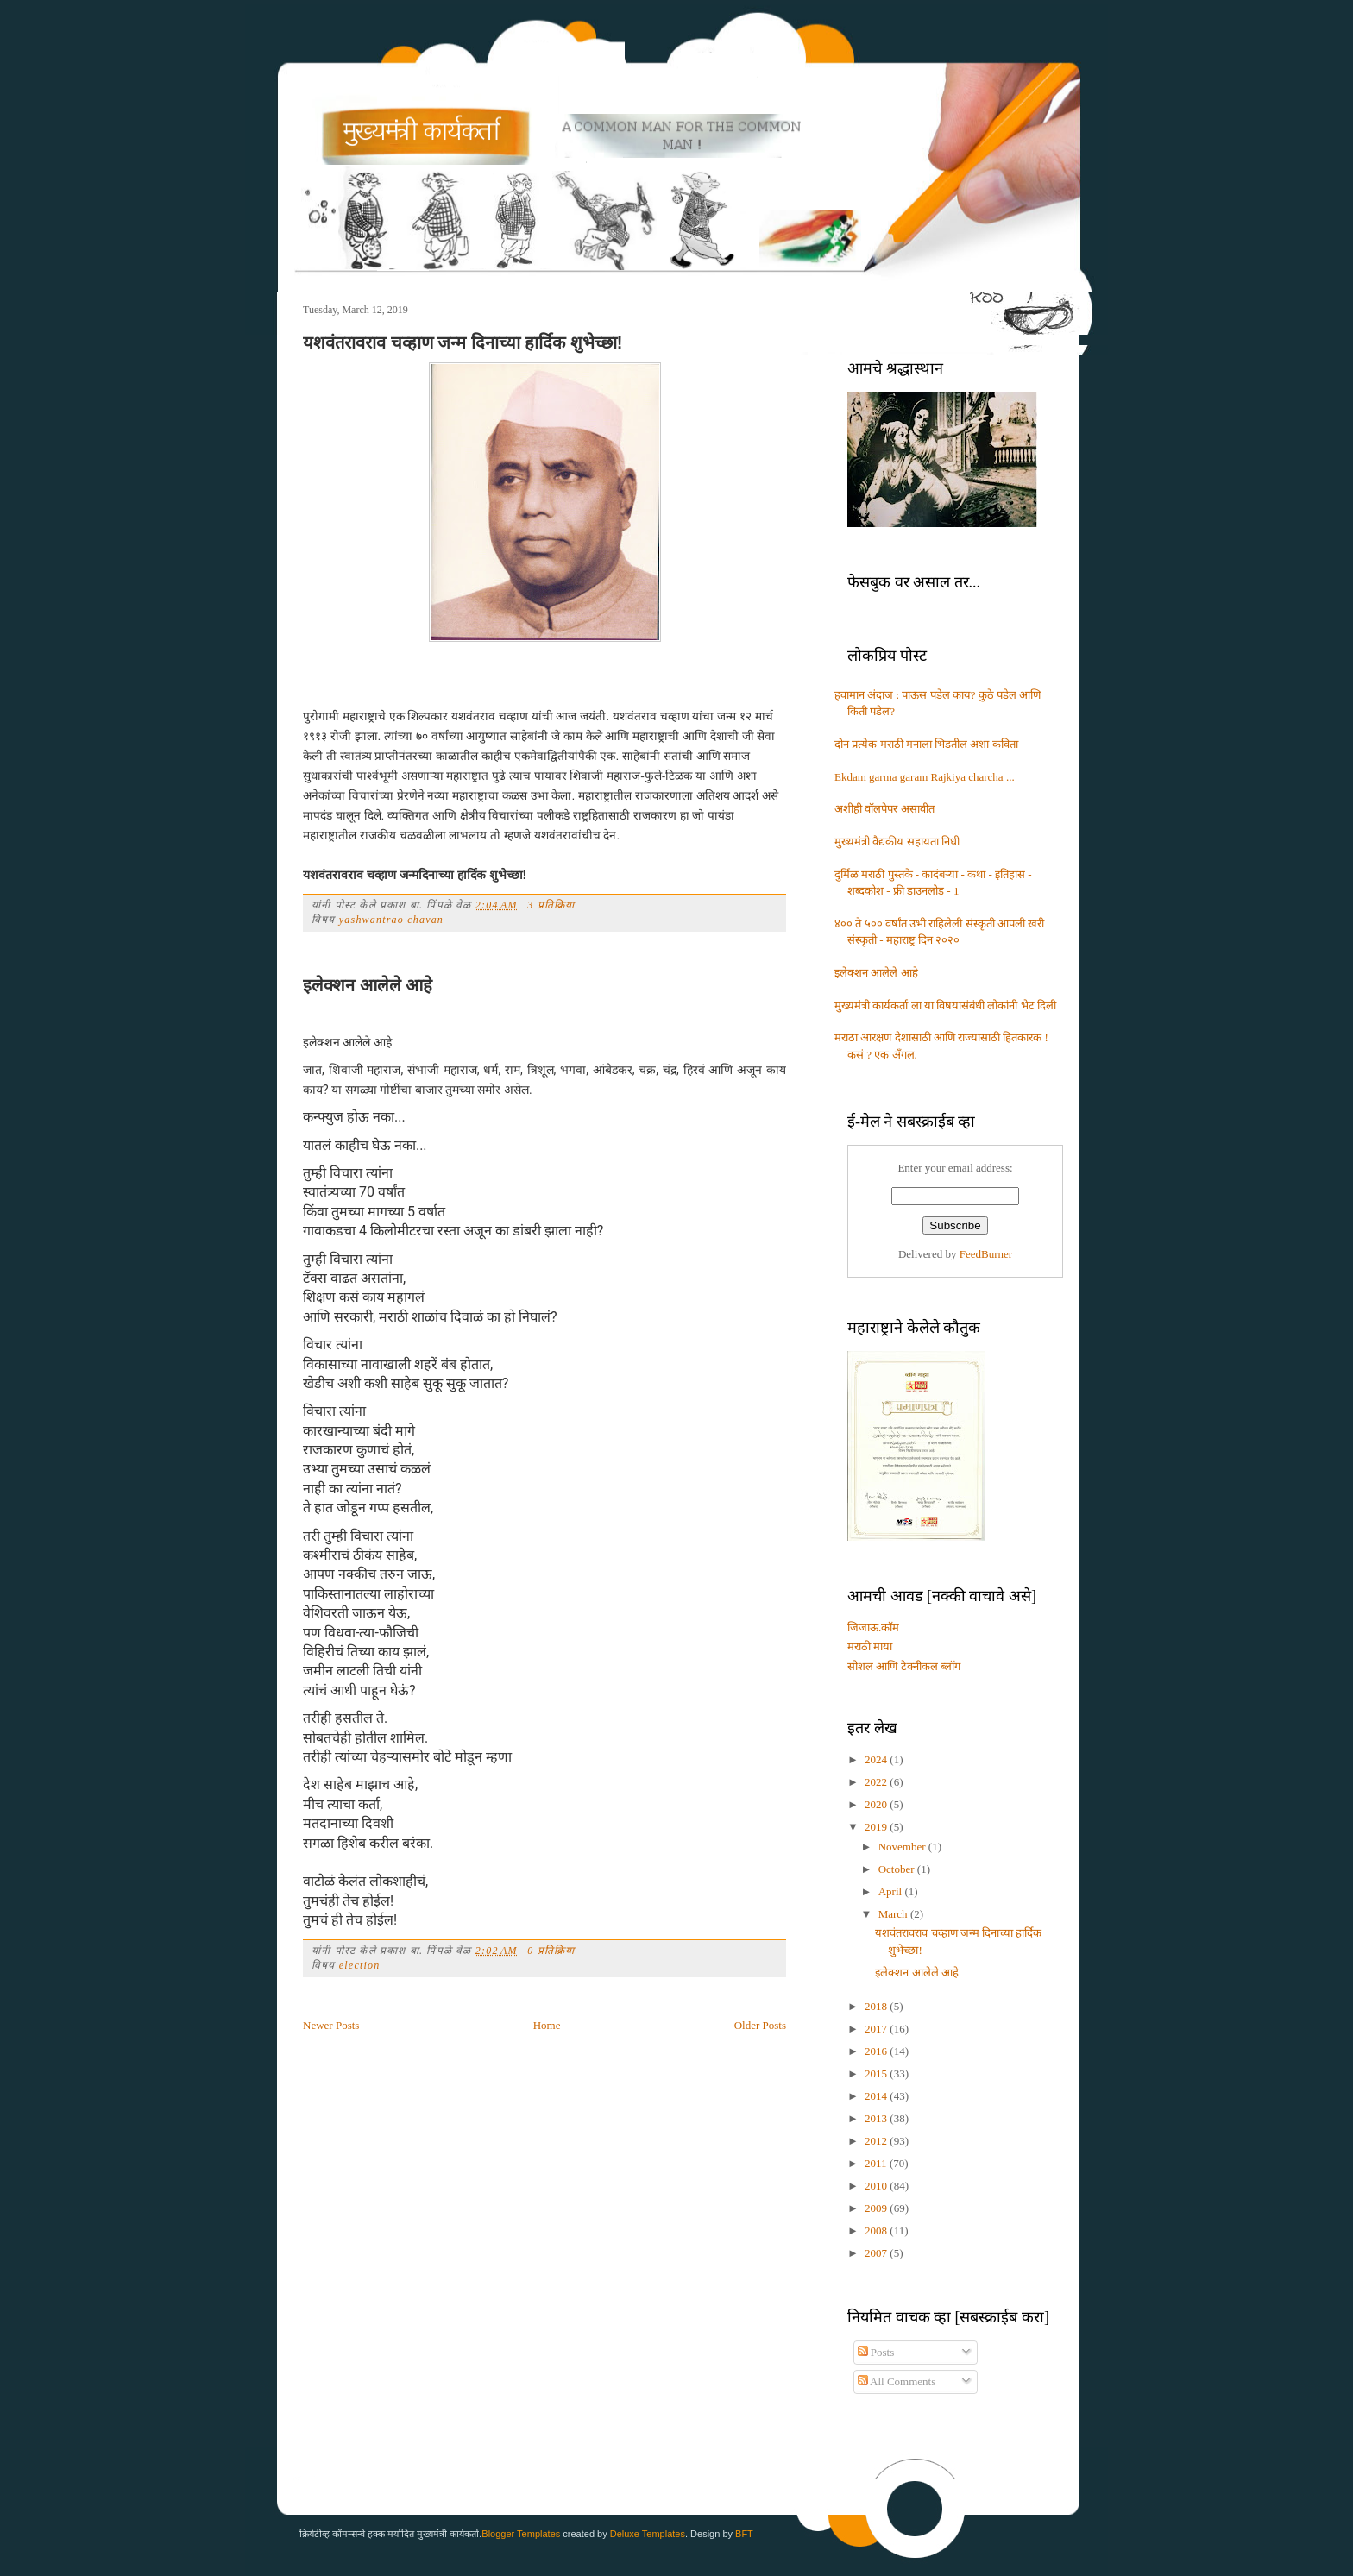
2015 (877, 2073)
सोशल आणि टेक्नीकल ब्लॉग (903, 1666)
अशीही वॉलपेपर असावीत (884, 808)
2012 (877, 2140)
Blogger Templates (520, 2534)
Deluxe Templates (647, 2534)
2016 (877, 2051)
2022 (877, 1781)
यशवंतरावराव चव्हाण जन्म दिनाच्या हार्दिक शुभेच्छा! (462, 342)
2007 (877, 2252)
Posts (876, 2352)
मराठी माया (869, 1646)
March (894, 1913)
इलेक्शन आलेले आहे (367, 985)
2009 (877, 2208)
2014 (877, 2095)
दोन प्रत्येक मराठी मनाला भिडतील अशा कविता (926, 744)
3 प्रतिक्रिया (551, 905)
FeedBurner (986, 1253)
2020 (877, 1804)
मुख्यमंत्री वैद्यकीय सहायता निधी (897, 841)
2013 (877, 2118)
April (891, 1891)
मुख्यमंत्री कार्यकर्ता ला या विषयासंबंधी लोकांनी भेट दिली (945, 1005)
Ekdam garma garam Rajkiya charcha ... (924, 776)
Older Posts (760, 2025)
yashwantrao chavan (391, 920)
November (903, 1846)
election (360, 1965)
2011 (877, 2163)
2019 (877, 1826)
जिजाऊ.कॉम (873, 1627)
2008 (877, 2230)
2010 (877, 2185)
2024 (877, 1759)
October (897, 1869)
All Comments (897, 2381)
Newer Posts (331, 2025)
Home (547, 2025)
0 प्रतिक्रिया (551, 1951)
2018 (877, 2006)
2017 (877, 2028)
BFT (744, 2534)
